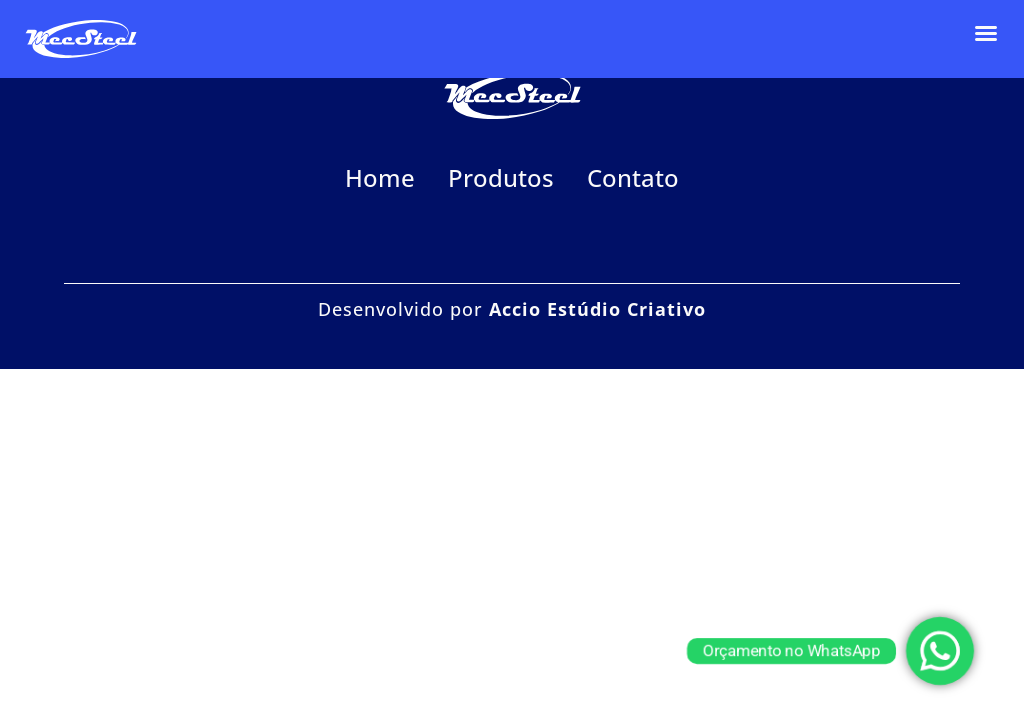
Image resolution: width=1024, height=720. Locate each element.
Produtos (501, 177)
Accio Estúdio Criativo (597, 309)
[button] (986, 33)
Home (380, 177)
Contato (633, 177)
